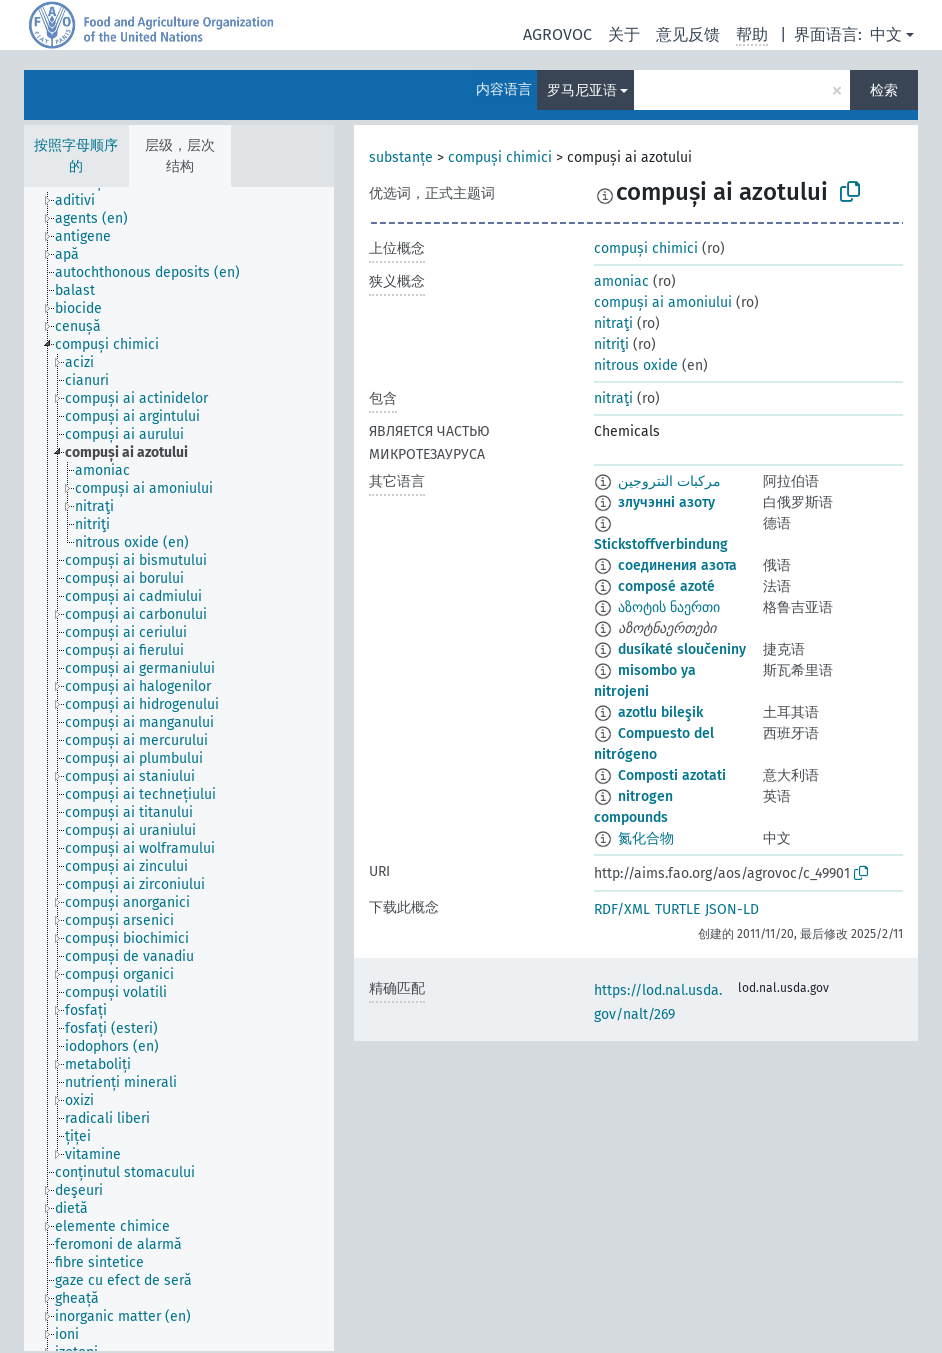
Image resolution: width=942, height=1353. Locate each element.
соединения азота (677, 565)
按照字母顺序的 (76, 156)
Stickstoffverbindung (661, 544)
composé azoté (666, 586)
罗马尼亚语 (582, 90)
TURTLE (677, 909)
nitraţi (613, 323)
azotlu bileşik (660, 712)
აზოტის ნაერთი (669, 607)
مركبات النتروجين (669, 481)
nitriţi (611, 344)
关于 (624, 34)
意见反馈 (688, 34)
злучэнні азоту (666, 502)
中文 (886, 34)
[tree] (179, 769)
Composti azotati (672, 775)
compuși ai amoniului (663, 302)
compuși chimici (500, 157)
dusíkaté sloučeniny (682, 649)
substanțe (401, 157)
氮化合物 (646, 838)
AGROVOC (557, 34)
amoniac (621, 281)
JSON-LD (732, 909)
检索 (884, 90)
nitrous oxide (636, 365)
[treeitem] (83, 201)
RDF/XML (622, 909)
